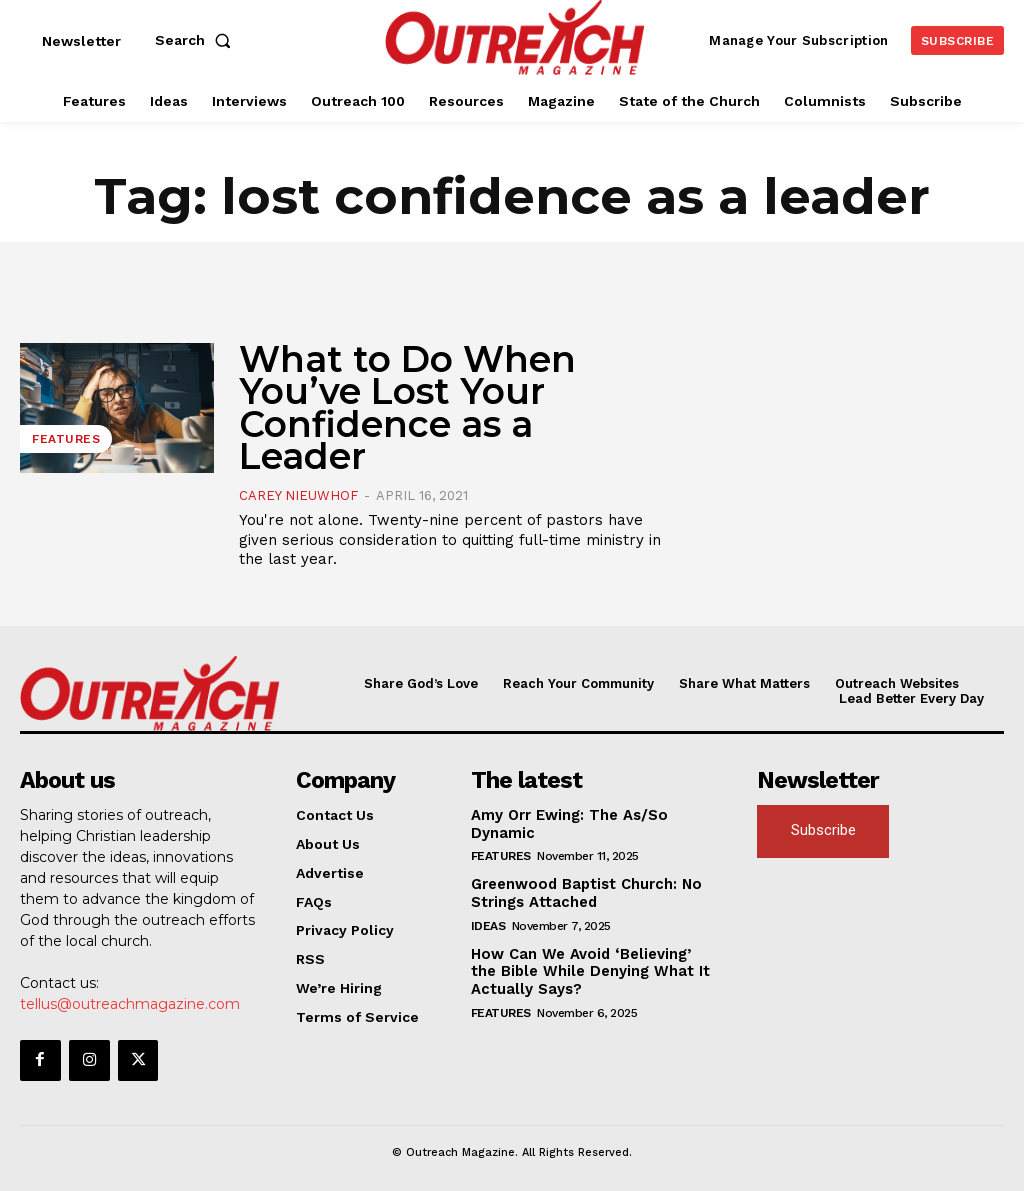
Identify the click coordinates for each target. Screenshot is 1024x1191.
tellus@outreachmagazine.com (130, 1003)
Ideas (488, 921)
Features (66, 439)
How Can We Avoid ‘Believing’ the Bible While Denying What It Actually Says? (589, 966)
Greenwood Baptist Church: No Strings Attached (580, 889)
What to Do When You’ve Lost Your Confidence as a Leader (407, 407)
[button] (197, 40)
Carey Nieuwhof (298, 495)
